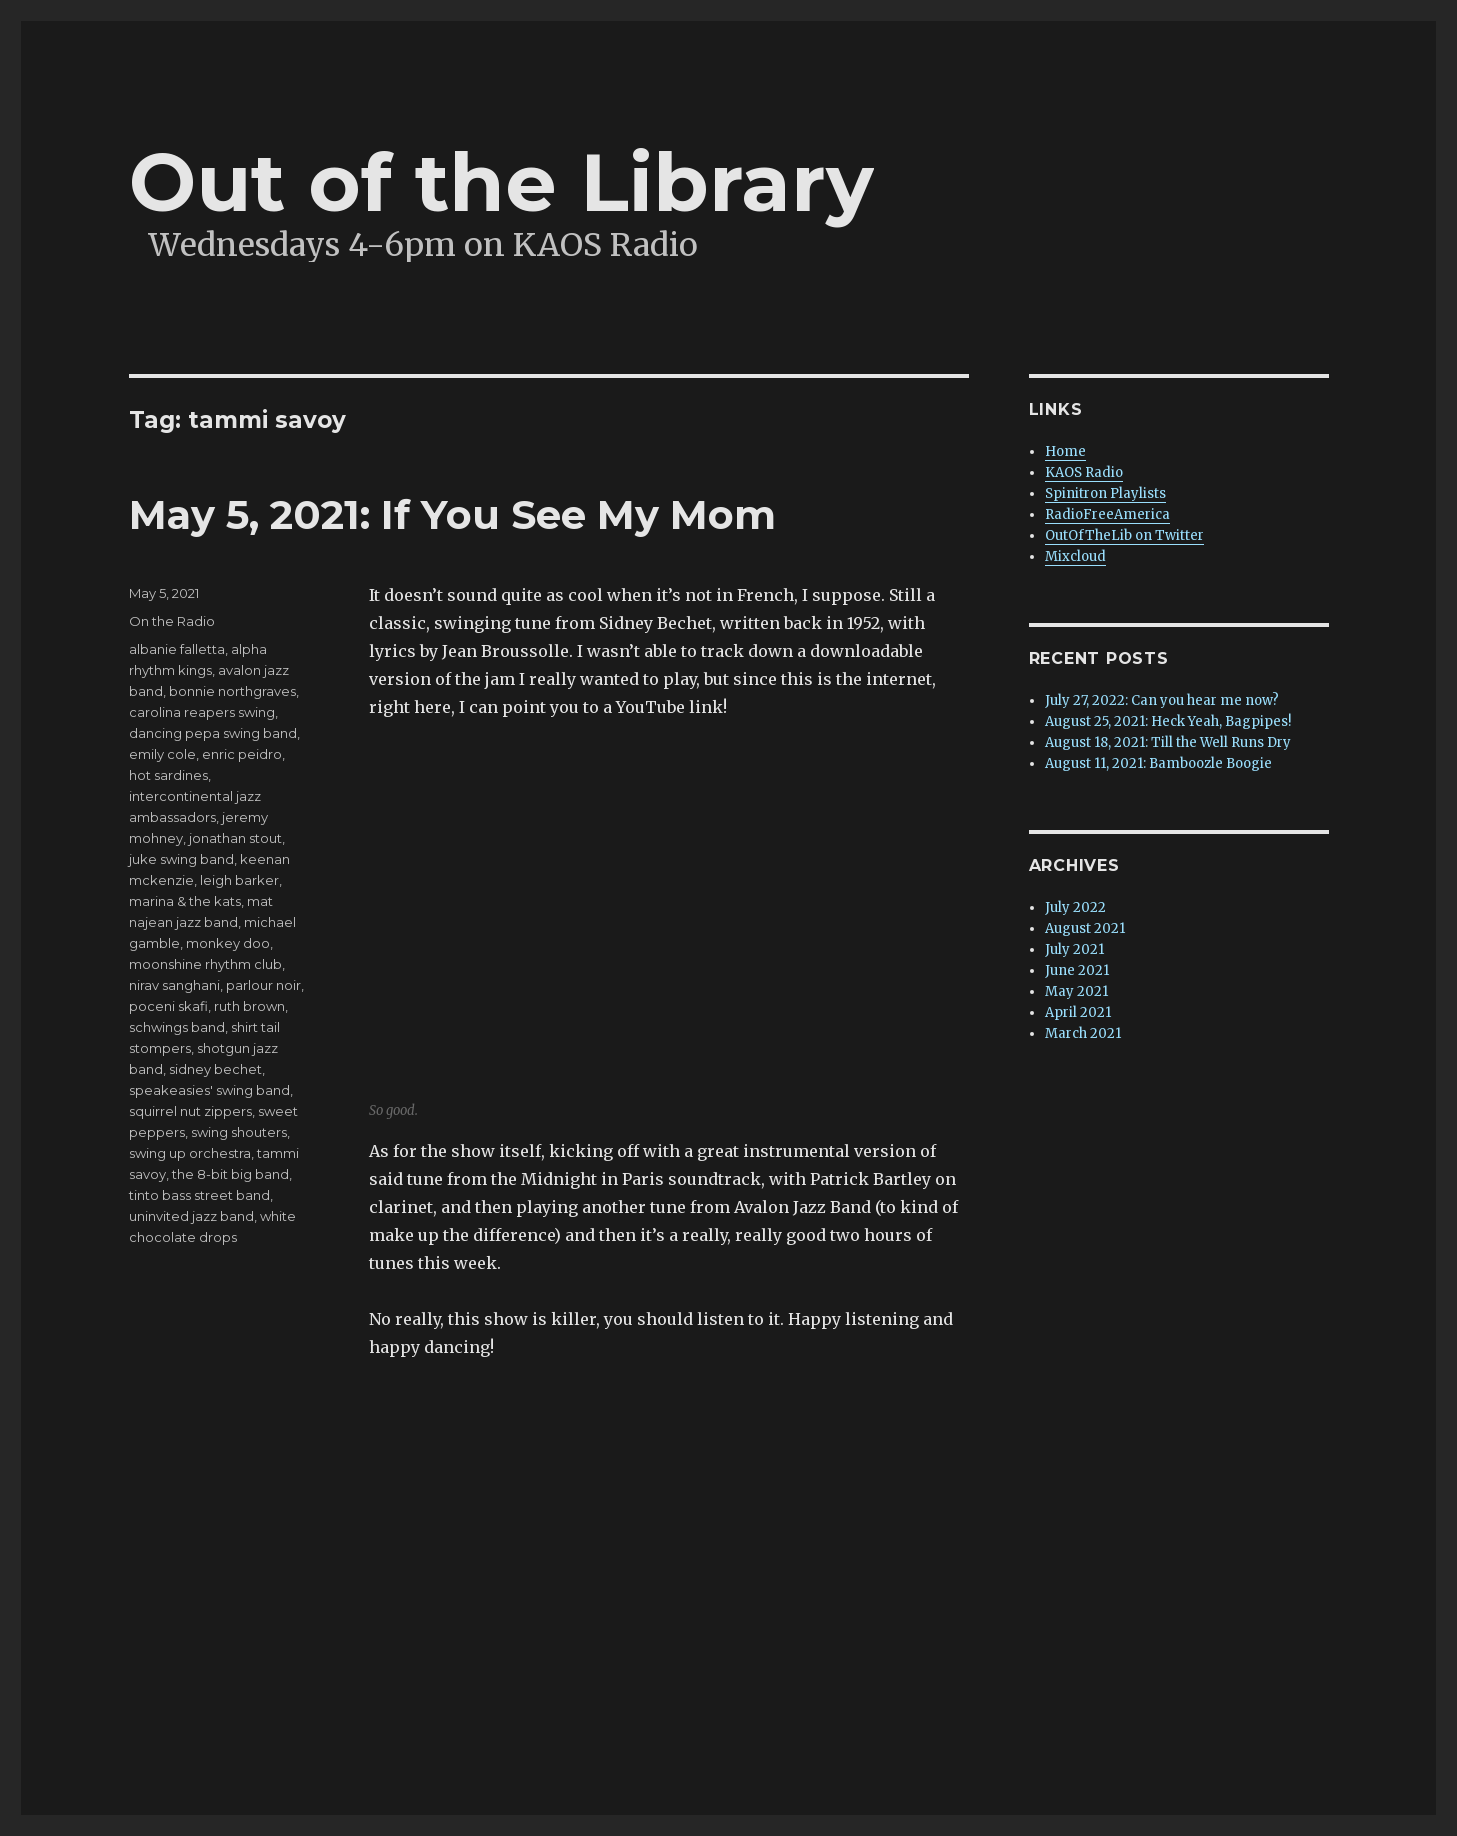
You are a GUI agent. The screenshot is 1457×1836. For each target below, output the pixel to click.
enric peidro (242, 754)
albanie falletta (177, 649)
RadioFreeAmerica (1107, 514)
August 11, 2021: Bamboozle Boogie (1158, 763)
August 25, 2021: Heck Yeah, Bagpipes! (1168, 721)
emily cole (162, 754)
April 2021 (1078, 1012)
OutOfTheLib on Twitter (1124, 535)
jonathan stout (235, 838)
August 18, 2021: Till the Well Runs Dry (1168, 742)
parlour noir (263, 985)
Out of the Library (501, 182)
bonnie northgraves (232, 691)
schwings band (177, 1027)
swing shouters (239, 1132)
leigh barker (239, 880)
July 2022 (1075, 907)
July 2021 (1074, 949)
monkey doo (228, 943)
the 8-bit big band (230, 1174)
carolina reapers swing (202, 712)
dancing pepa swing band (213, 733)
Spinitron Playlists (1105, 493)
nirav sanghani (174, 985)
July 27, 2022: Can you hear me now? (1162, 700)
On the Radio (172, 621)
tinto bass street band (199, 1195)
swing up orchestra (190, 1153)
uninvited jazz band (191, 1216)
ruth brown (249, 1006)
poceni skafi (168, 1006)
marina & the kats (185, 901)
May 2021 (1076, 991)
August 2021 (1085, 928)
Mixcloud (1075, 556)
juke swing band (181, 859)
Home (1065, 451)
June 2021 (1077, 970)
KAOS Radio (1084, 472)
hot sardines (168, 775)
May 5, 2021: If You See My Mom (452, 514)
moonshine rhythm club (205, 964)
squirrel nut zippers (190, 1111)
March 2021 (1083, 1033)
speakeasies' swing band (209, 1090)
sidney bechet (215, 1069)
